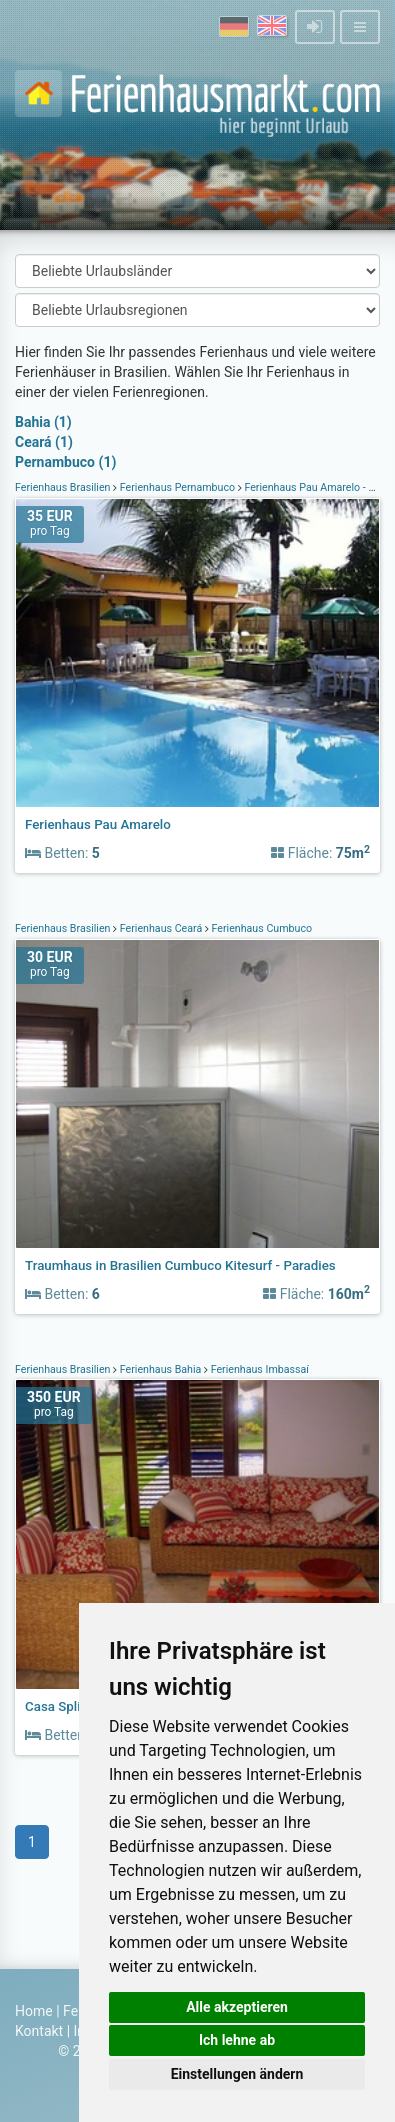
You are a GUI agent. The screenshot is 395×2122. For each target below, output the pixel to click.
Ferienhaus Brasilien (64, 487)
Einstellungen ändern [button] (237, 2074)
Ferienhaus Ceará (161, 928)
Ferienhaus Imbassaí (258, 1369)
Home (34, 2011)
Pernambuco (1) (65, 462)
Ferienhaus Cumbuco (260, 928)
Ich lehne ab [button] (237, 2040)
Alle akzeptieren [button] (237, 2007)
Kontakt (39, 2031)
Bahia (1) (43, 422)
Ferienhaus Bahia (160, 1369)
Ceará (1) (44, 442)
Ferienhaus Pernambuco (177, 487)
